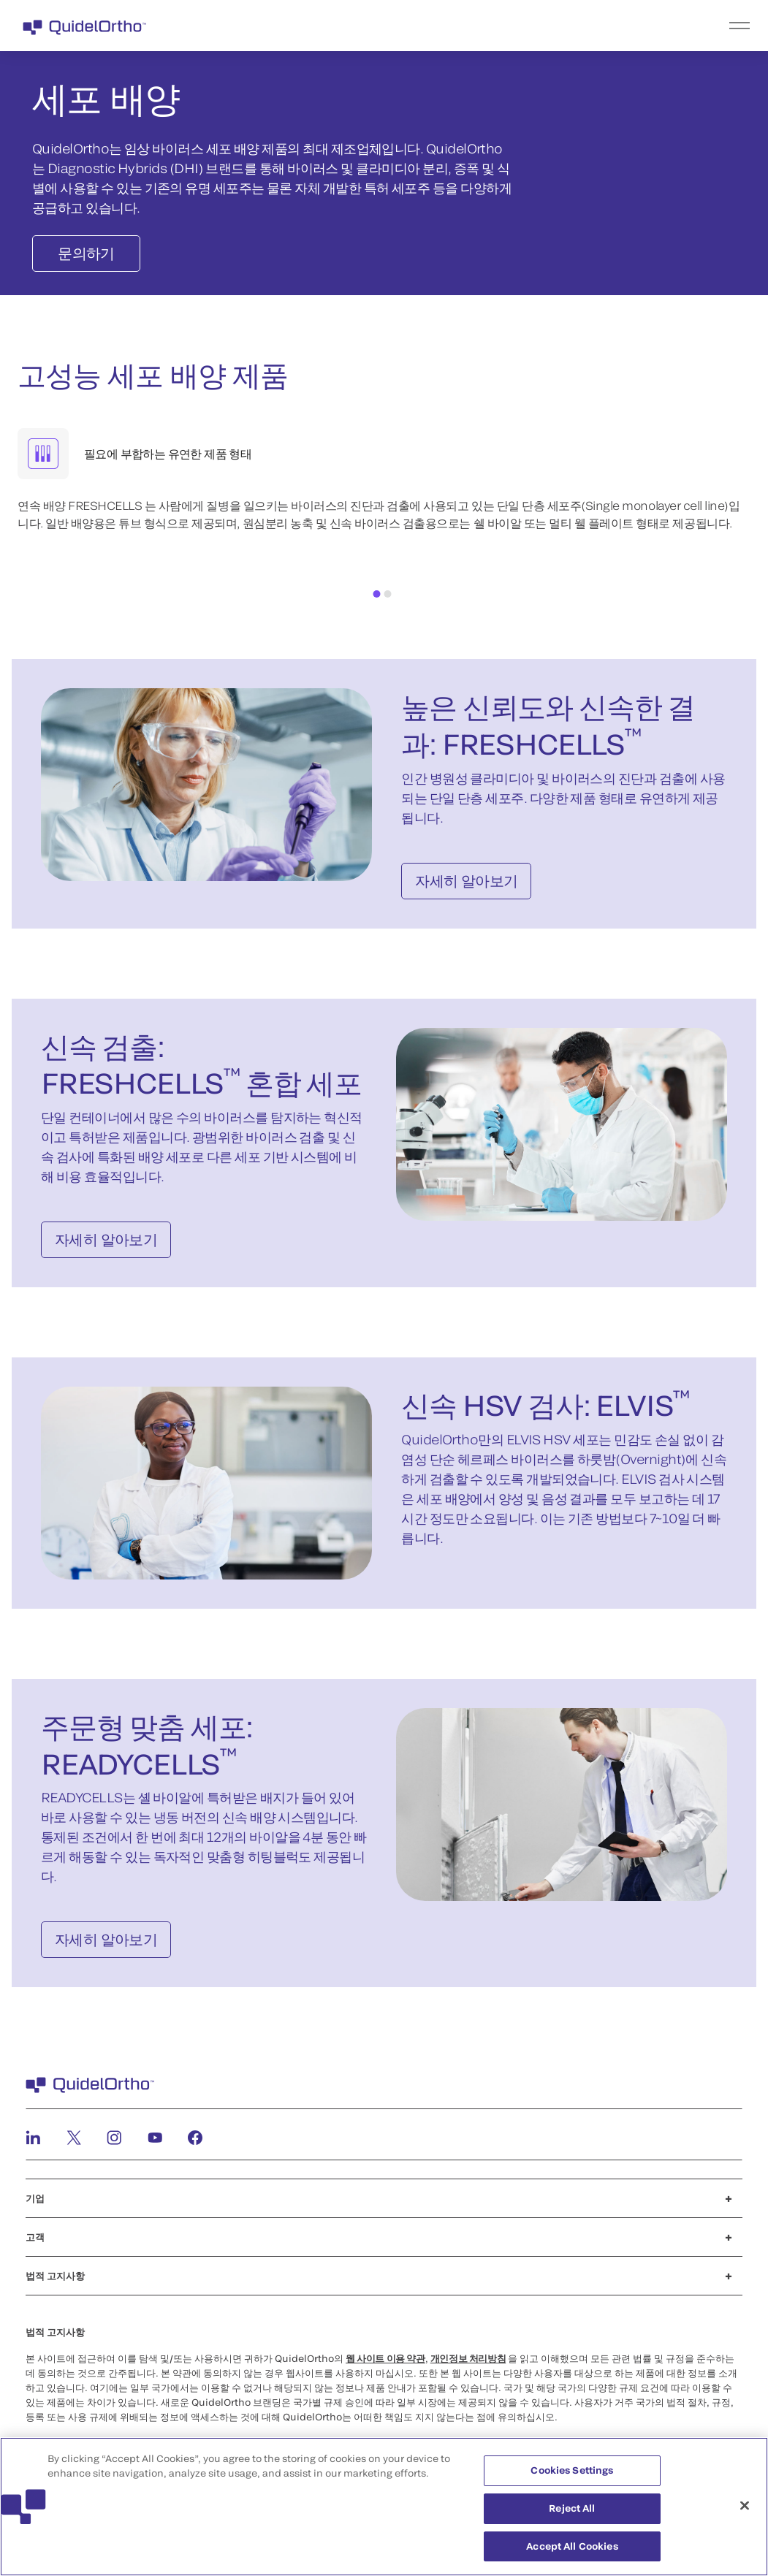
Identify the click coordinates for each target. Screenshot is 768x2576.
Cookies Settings (572, 2476)
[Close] (745, 2512)
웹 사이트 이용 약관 (385, 2358)
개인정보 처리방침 (468, 2358)
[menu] (473, 26)
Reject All (572, 2514)
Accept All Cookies (571, 2552)
